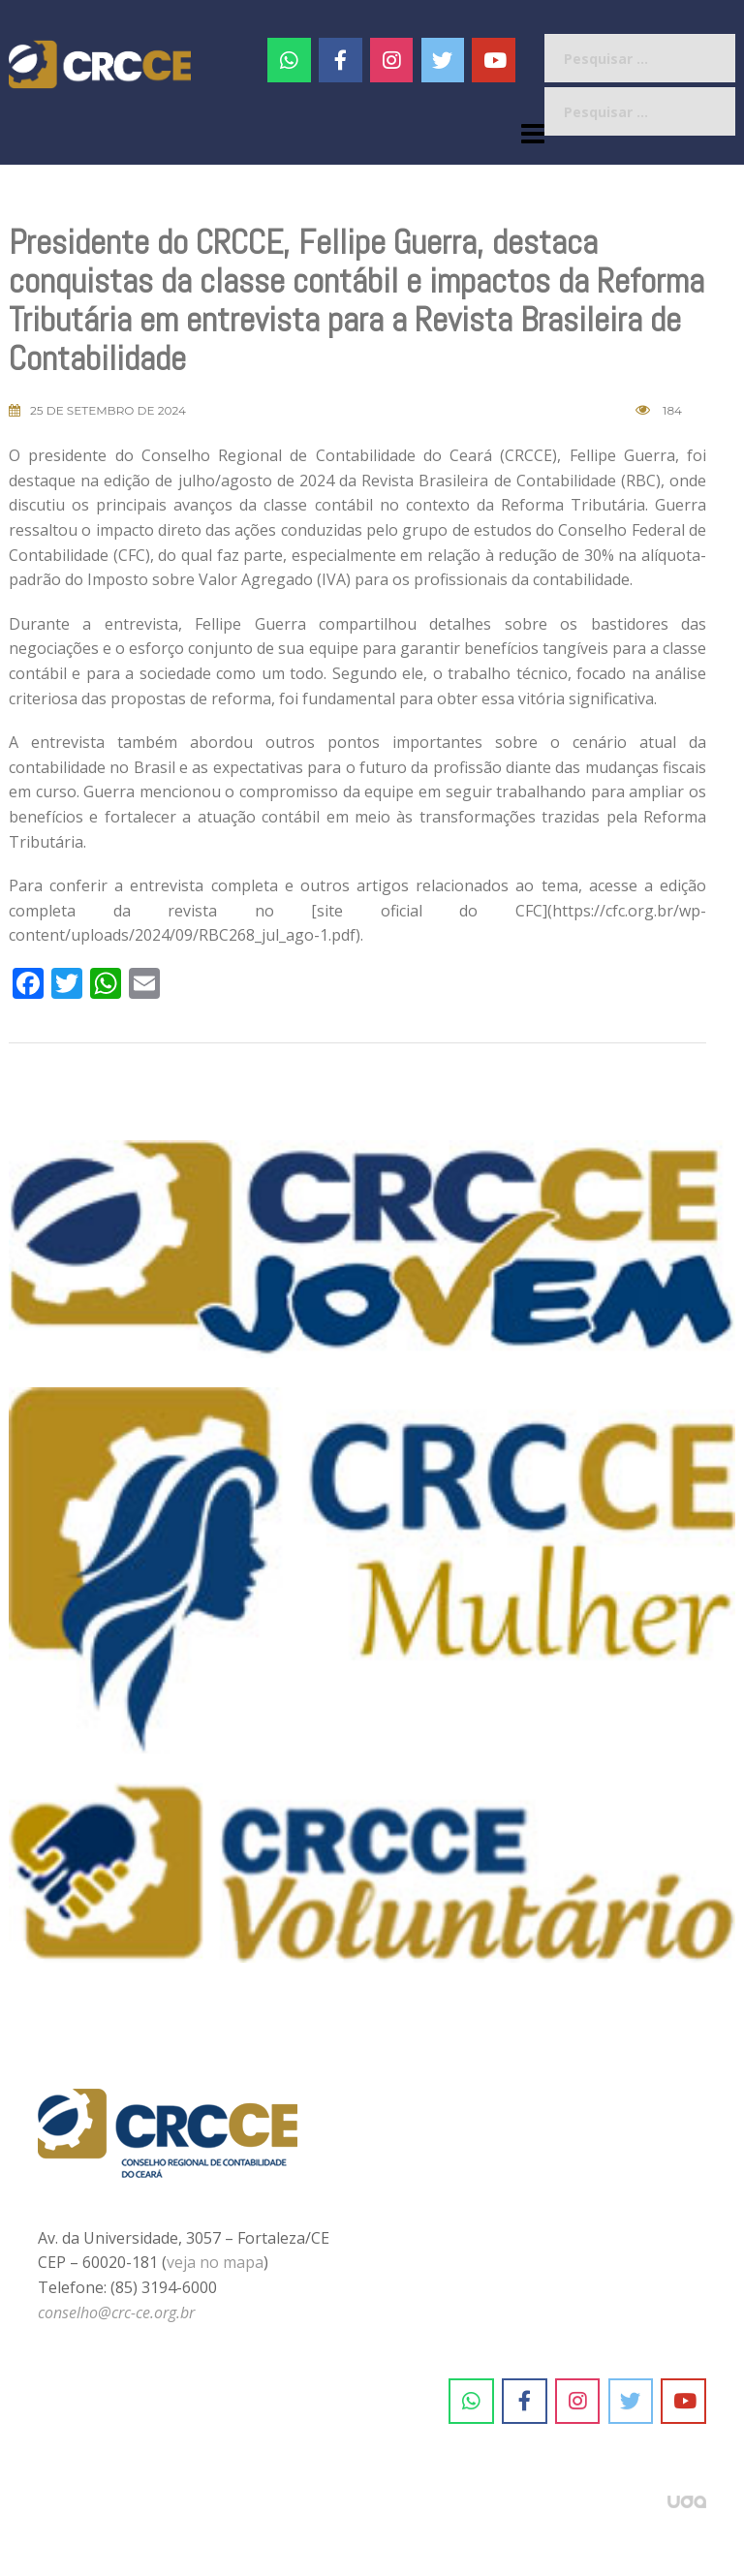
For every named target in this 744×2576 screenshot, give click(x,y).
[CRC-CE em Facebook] (340, 60)
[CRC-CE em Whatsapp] (289, 60)
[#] (392, 60)
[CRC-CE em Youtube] (493, 60)
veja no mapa (215, 2262)
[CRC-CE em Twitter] (443, 60)
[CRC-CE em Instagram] (578, 2401)
